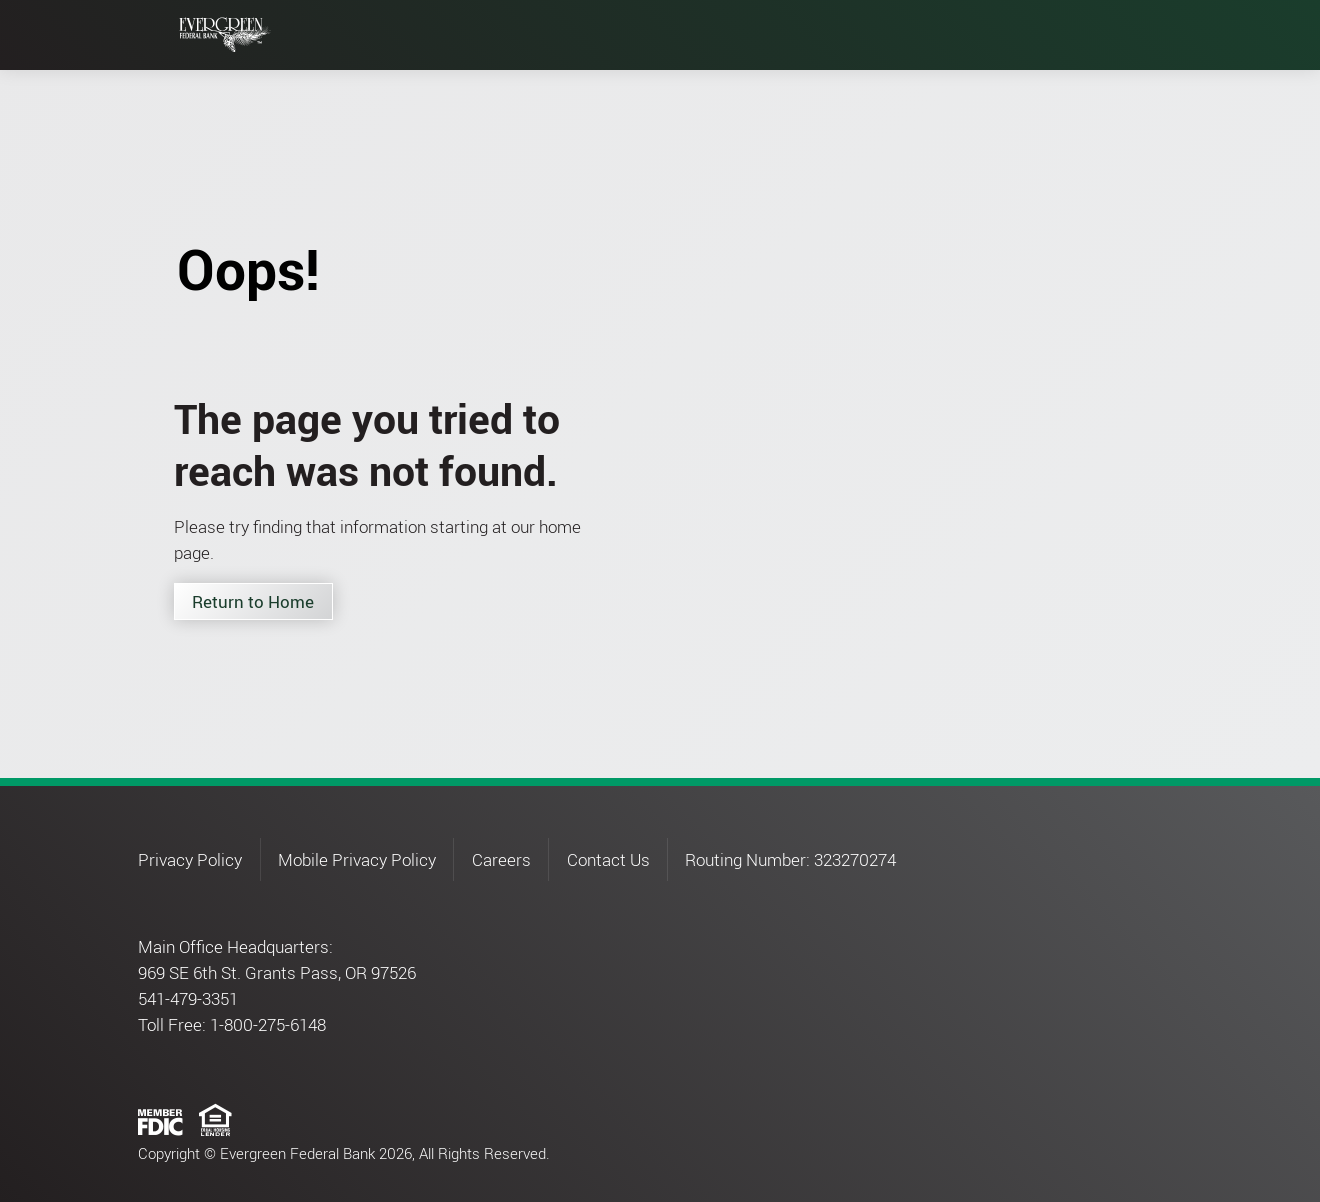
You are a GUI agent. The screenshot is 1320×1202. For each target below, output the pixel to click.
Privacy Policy (190, 859)
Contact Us (608, 859)
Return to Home (253, 601)
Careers (501, 859)
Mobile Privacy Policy (357, 859)
